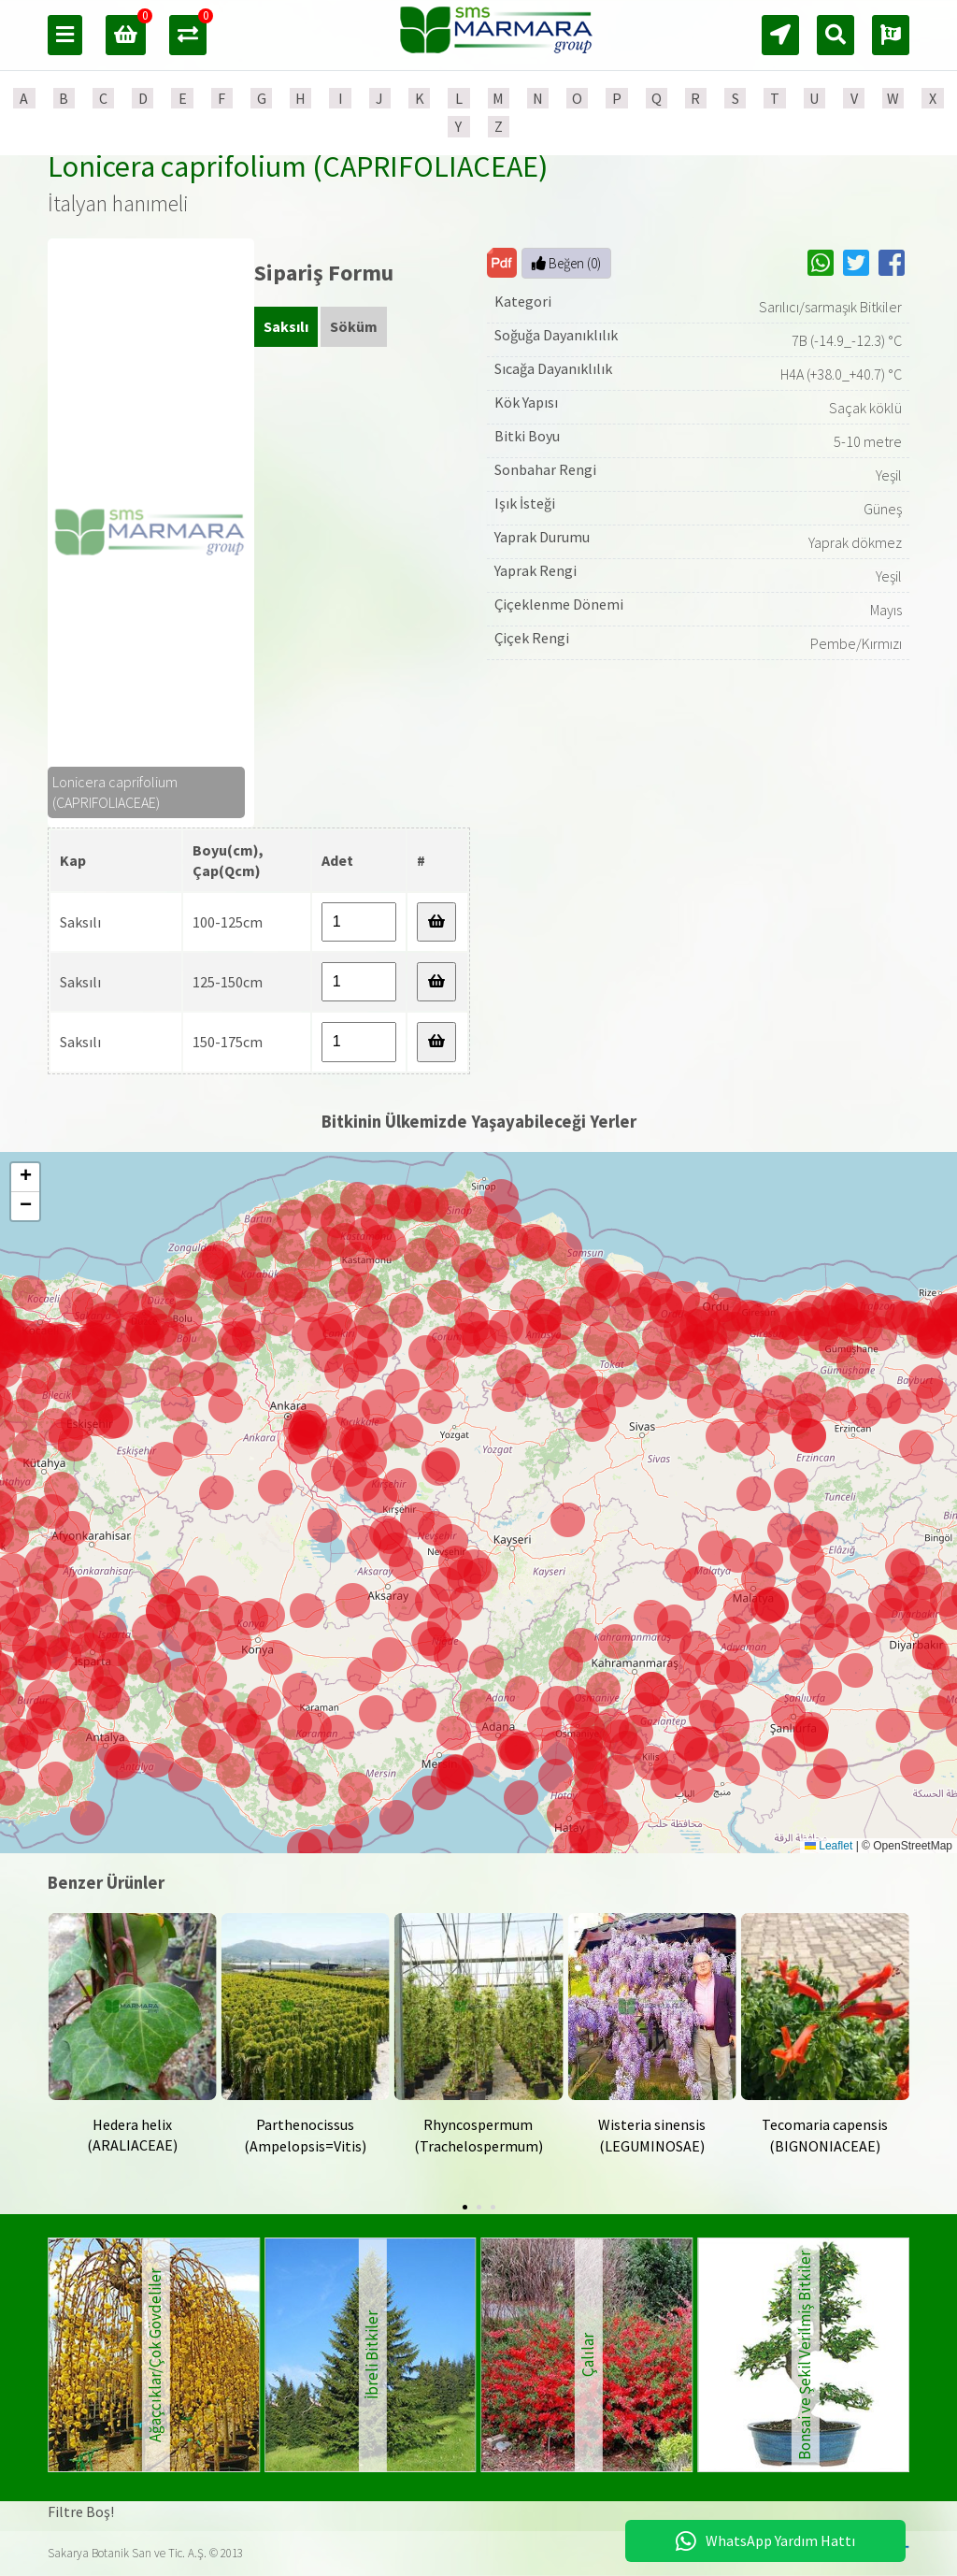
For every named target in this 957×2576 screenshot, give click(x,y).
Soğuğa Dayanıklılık (556, 334)
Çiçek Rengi (531, 637)
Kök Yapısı (526, 402)
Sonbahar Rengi (545, 469)
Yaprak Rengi (535, 570)
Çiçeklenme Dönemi (558, 604)
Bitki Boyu (527, 435)
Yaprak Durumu (542, 536)
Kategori (522, 301)
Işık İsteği (524, 503)
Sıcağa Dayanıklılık (553, 368)
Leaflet (828, 1845)
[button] (517, 1752)
